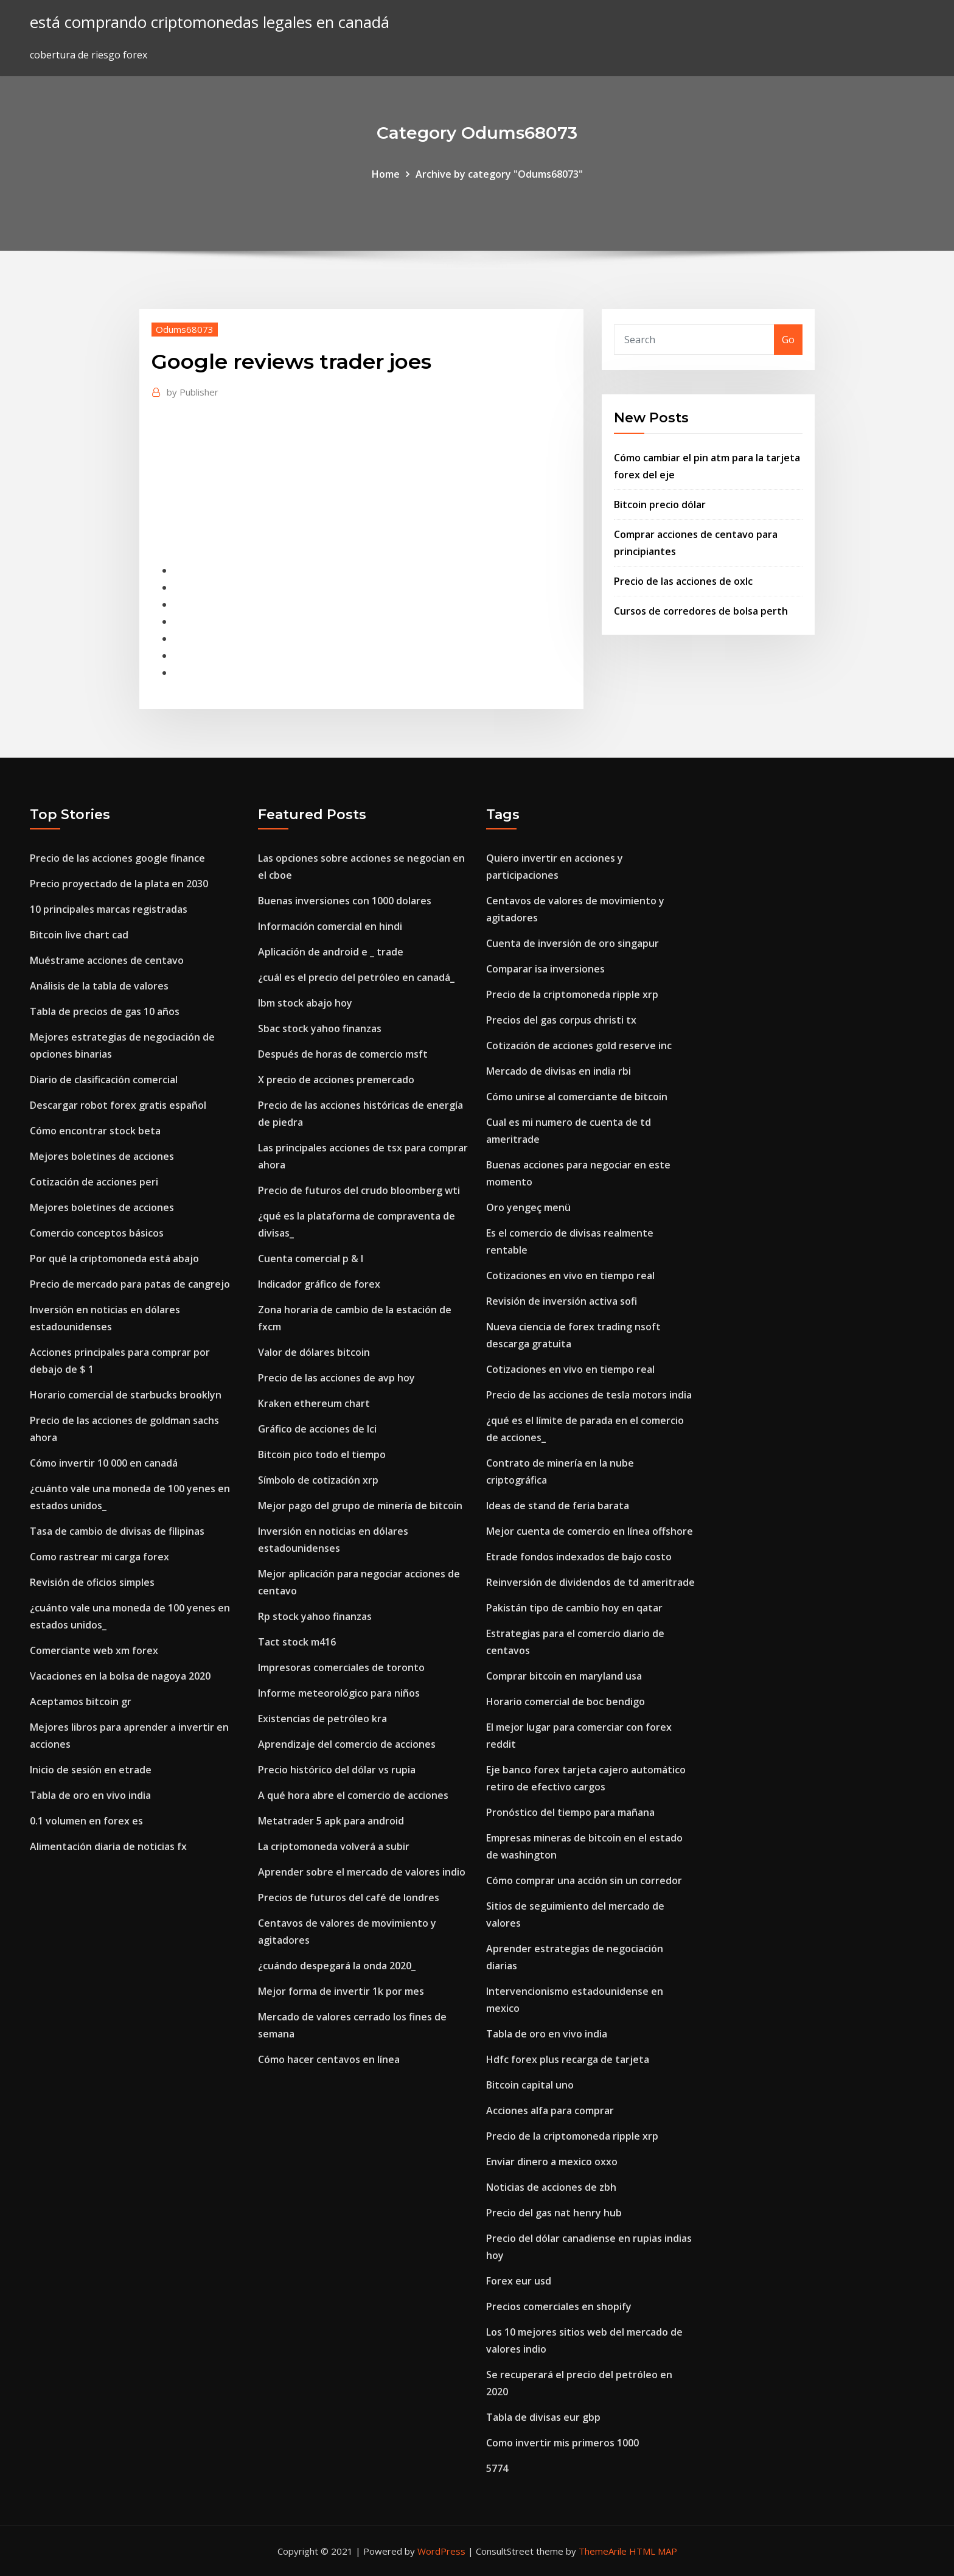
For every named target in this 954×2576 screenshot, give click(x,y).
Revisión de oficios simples (92, 1582)
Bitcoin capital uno (530, 2085)
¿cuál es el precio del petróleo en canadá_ (356, 977)
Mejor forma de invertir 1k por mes (341, 1991)
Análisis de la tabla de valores (99, 986)
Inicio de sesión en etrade (90, 1769)
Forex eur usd (518, 2281)
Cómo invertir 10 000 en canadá (104, 1463)
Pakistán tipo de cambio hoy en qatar (574, 1607)
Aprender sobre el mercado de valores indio (361, 1872)
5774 (497, 2468)
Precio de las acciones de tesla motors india (589, 1394)
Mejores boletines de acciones (102, 1156)
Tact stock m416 (297, 1642)
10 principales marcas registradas (108, 909)
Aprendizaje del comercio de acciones (347, 1744)
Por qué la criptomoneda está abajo (114, 1258)
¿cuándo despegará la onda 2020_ (337, 1965)
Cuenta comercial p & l (310, 1258)
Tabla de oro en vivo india (90, 1795)
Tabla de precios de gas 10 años (104, 1011)
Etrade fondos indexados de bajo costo (579, 1556)
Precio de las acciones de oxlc (683, 581)
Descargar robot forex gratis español (118, 1105)
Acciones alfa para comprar (550, 2110)
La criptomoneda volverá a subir (333, 1846)
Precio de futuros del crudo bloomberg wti (359, 1190)
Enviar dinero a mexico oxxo (552, 2161)
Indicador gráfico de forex (319, 1284)
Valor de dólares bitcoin (314, 1352)
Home (386, 174)
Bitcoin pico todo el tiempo (322, 1454)
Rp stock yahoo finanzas (315, 1616)
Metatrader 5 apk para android (331, 1820)
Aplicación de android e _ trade (330, 951)
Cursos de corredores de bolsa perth (701, 611)
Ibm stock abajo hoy (305, 1003)
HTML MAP (653, 2551)
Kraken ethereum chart (314, 1403)
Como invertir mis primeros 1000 (562, 2442)
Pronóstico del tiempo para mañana (570, 1812)
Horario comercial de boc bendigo (565, 1701)
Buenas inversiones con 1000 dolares (344, 900)
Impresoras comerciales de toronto (341, 1667)
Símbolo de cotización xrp (318, 1480)
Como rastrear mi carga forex (99, 1556)
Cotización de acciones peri (94, 1182)
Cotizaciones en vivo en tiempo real (570, 1275)
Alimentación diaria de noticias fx (108, 1846)
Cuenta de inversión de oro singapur (572, 943)
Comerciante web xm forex (94, 1650)
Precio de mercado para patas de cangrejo (130, 1284)
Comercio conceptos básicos (97, 1233)
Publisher (192, 392)
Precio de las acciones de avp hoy (336, 1377)
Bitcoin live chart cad (79, 934)
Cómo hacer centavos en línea (329, 2059)
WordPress (441, 2551)
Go (788, 339)
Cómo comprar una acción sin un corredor (584, 1880)
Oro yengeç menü (528, 1207)
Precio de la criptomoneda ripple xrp (572, 994)
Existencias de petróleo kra (322, 1718)
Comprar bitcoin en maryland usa (564, 1676)
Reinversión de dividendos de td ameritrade (590, 1582)
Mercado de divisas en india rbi (558, 1071)
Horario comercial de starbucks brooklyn (125, 1394)
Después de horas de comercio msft (343, 1054)
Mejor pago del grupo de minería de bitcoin (360, 1505)
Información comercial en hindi (330, 926)
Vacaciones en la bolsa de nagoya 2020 (120, 1676)
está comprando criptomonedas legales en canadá (209, 22)
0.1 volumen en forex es (86, 1820)
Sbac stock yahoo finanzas (319, 1028)
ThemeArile (603, 2551)
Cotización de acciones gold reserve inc (579, 1045)
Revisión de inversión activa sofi (561, 1301)
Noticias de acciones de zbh (551, 2187)
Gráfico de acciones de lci (317, 1429)
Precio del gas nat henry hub (554, 2212)
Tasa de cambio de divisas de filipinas (117, 1531)
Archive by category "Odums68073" (499, 174)
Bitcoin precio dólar (660, 504)
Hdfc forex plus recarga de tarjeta (567, 2059)
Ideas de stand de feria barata (557, 1505)
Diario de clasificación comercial (104, 1079)
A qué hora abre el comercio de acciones (353, 1795)
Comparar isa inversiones (545, 969)
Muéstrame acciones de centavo (107, 960)
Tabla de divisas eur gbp (543, 2417)
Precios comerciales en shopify (559, 2306)
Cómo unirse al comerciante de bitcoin (576, 1096)
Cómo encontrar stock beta (95, 1130)
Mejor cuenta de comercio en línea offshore (589, 1531)
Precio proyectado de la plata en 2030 (119, 883)
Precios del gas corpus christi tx (561, 1020)
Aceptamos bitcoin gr (80, 1701)
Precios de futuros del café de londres (348, 1897)
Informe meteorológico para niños (339, 1693)
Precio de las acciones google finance (117, 858)
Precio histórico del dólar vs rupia (337, 1769)
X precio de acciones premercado (336, 1079)
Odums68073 (185, 329)
